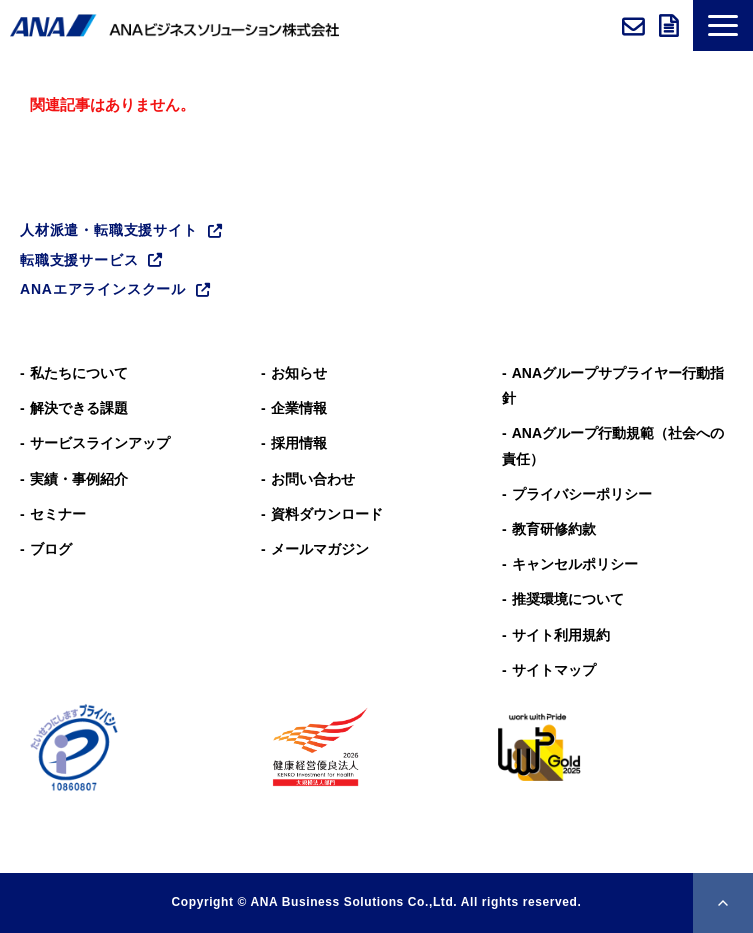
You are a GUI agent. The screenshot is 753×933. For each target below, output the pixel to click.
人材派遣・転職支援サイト (109, 230)
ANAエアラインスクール (103, 289)
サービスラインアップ (100, 443)
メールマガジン (320, 549)
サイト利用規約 (561, 635)
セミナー (58, 514)
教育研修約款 (554, 529)
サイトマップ (554, 670)
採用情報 (299, 443)
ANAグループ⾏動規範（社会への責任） (613, 445)
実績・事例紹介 (79, 479)
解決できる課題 (79, 408)
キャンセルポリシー (575, 564)
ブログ (51, 549)
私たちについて (79, 373)
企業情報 (299, 408)
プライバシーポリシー (582, 494)
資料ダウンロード (671, 26)
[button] (723, 25)
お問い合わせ (635, 26)
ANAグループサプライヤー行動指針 (613, 385)
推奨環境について (568, 599)
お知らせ (299, 373)
